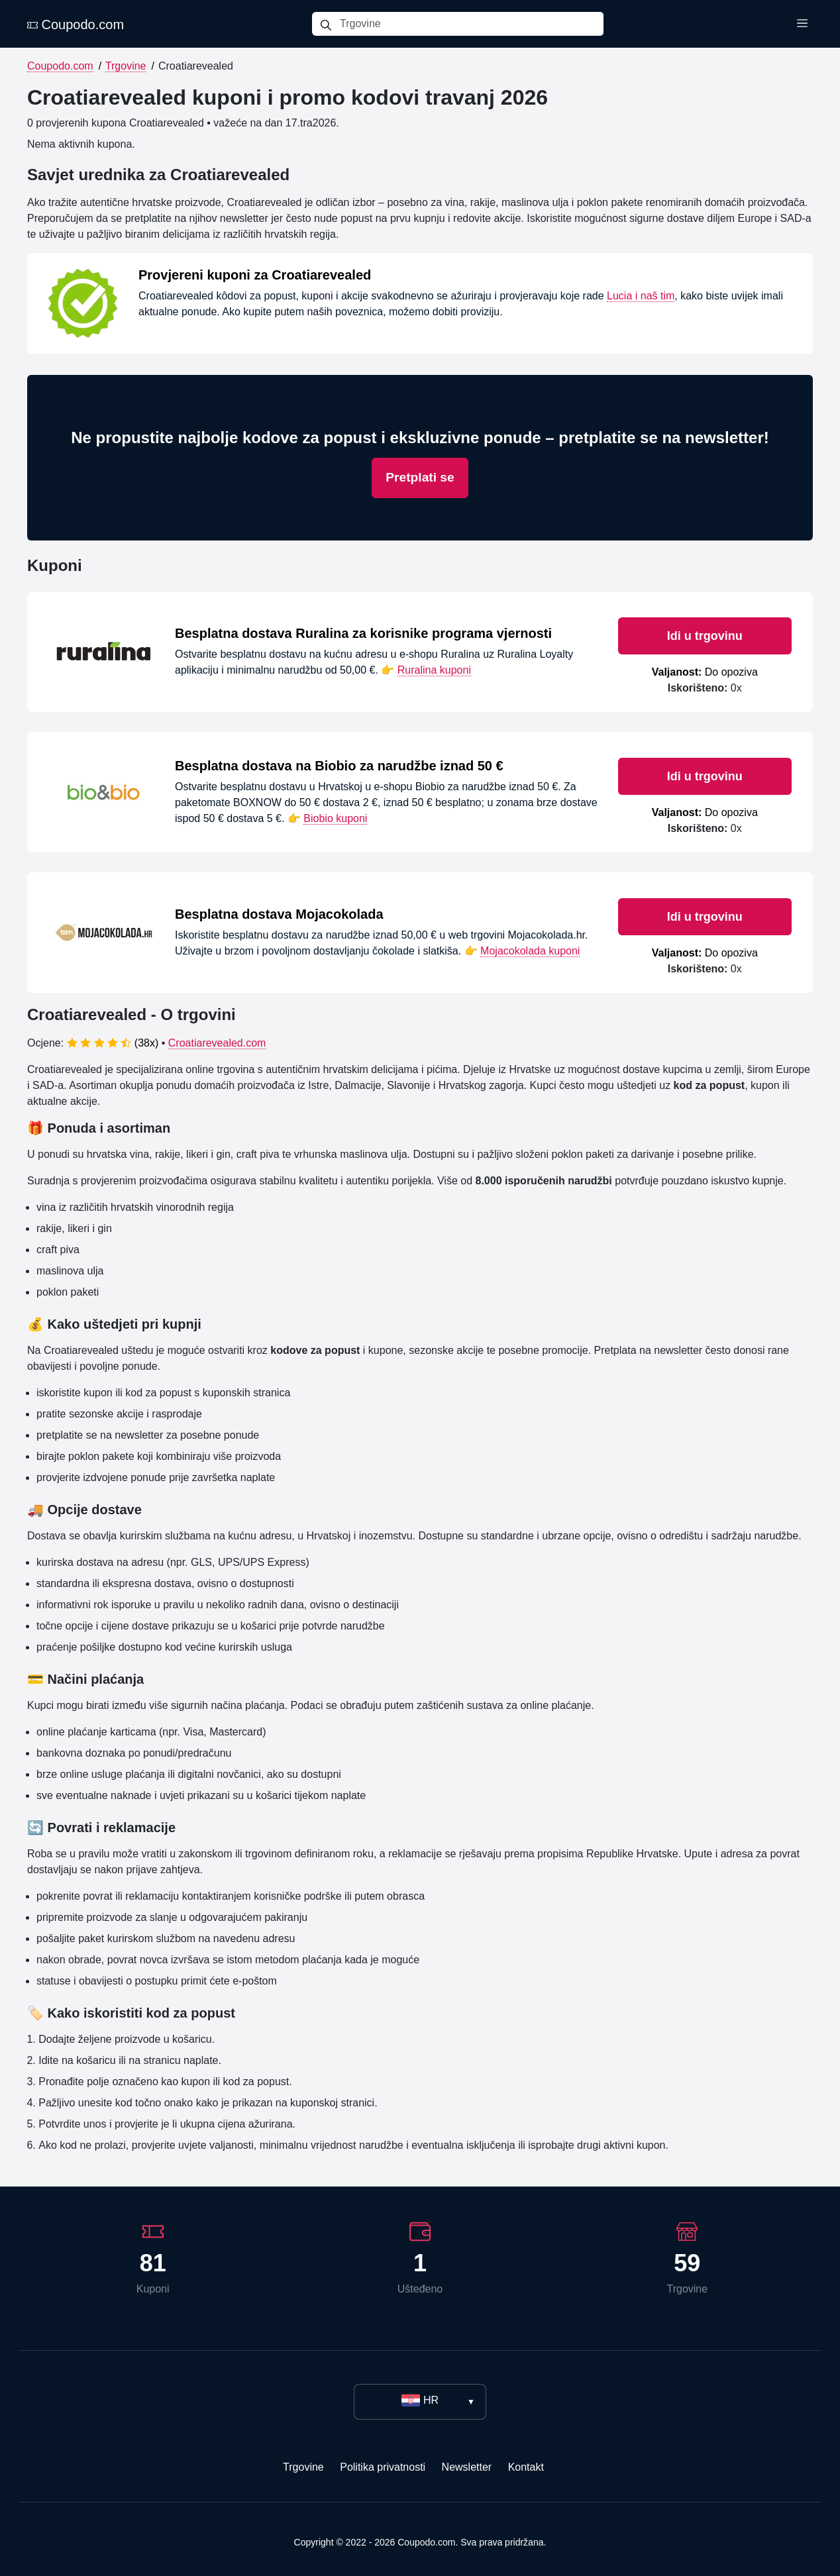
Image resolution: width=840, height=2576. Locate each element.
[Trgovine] (471, 23)
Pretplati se (420, 477)
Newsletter (467, 2467)
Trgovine (125, 66)
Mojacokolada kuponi (530, 950)
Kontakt (526, 2467)
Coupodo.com (75, 24)
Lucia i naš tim (640, 295)
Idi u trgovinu (705, 636)
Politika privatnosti (382, 2467)
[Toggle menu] (802, 24)
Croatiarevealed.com (217, 1043)
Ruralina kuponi (434, 670)
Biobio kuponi (335, 818)
